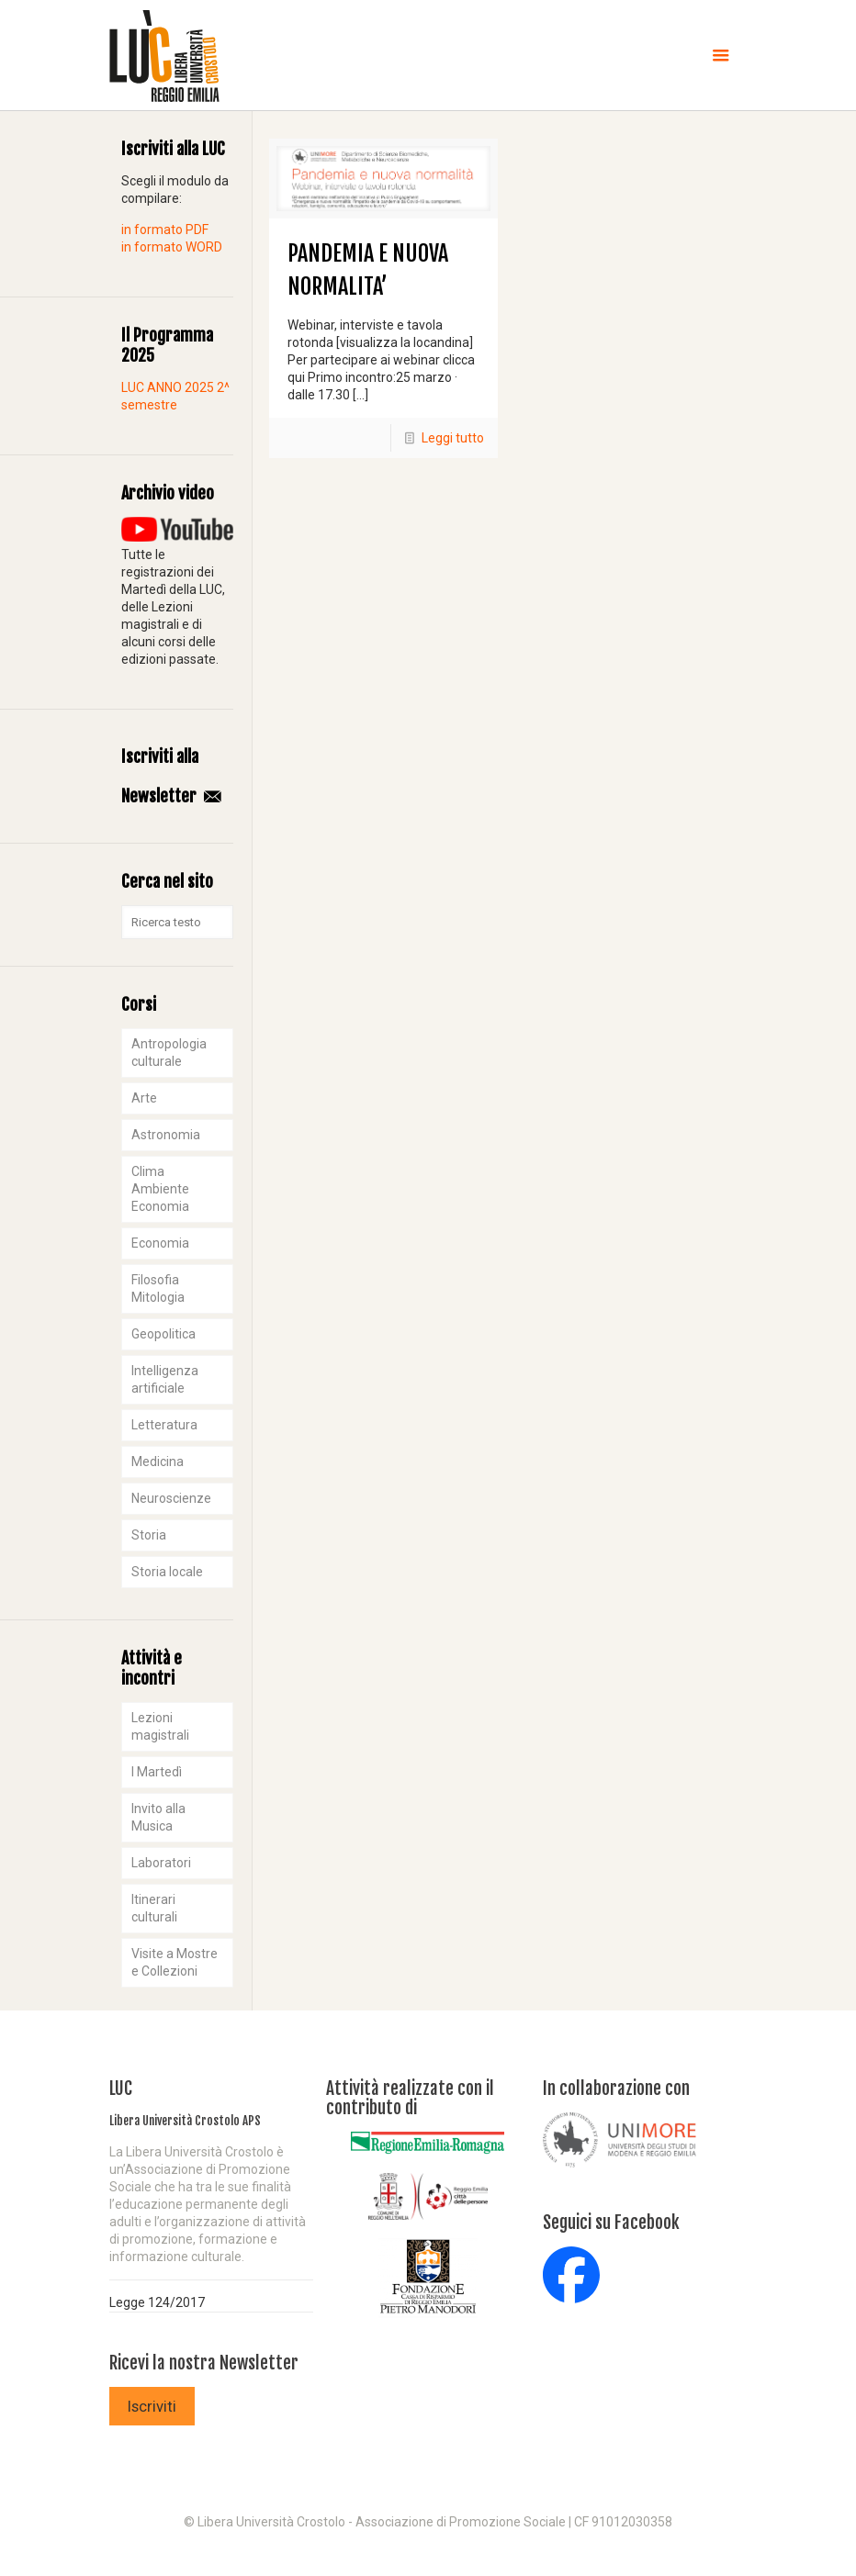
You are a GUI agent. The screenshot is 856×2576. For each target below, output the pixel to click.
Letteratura (164, 1424)
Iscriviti (152, 2406)
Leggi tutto (453, 438)
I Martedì (156, 1771)
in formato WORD (171, 247)
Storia (148, 1535)
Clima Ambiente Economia (160, 1189)
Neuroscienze (171, 1498)
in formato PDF (164, 229)
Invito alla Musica (158, 1817)
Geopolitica (163, 1334)
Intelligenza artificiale (164, 1379)
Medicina (157, 1461)
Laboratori (161, 1862)
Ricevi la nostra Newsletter (203, 2363)
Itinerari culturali (154, 1908)
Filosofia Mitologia (158, 1288)
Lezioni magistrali (160, 1726)
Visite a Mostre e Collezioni (174, 1962)
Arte (144, 1098)
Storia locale (167, 1571)
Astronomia (165, 1134)
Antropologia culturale (169, 1052)
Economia (160, 1243)
